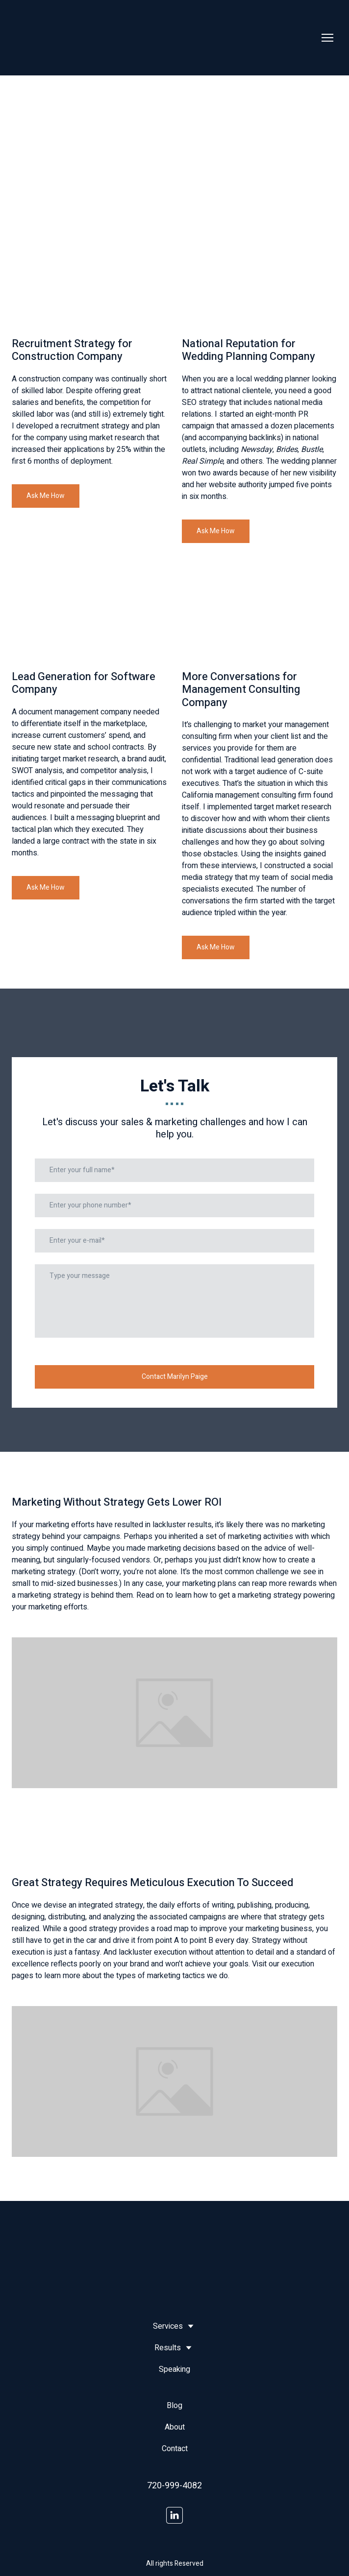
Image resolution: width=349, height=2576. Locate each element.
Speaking (174, 2369)
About (175, 2427)
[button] (45, 496)
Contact (175, 2449)
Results (167, 2348)
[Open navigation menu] (327, 37)
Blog (174, 2405)
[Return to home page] (47, 38)
